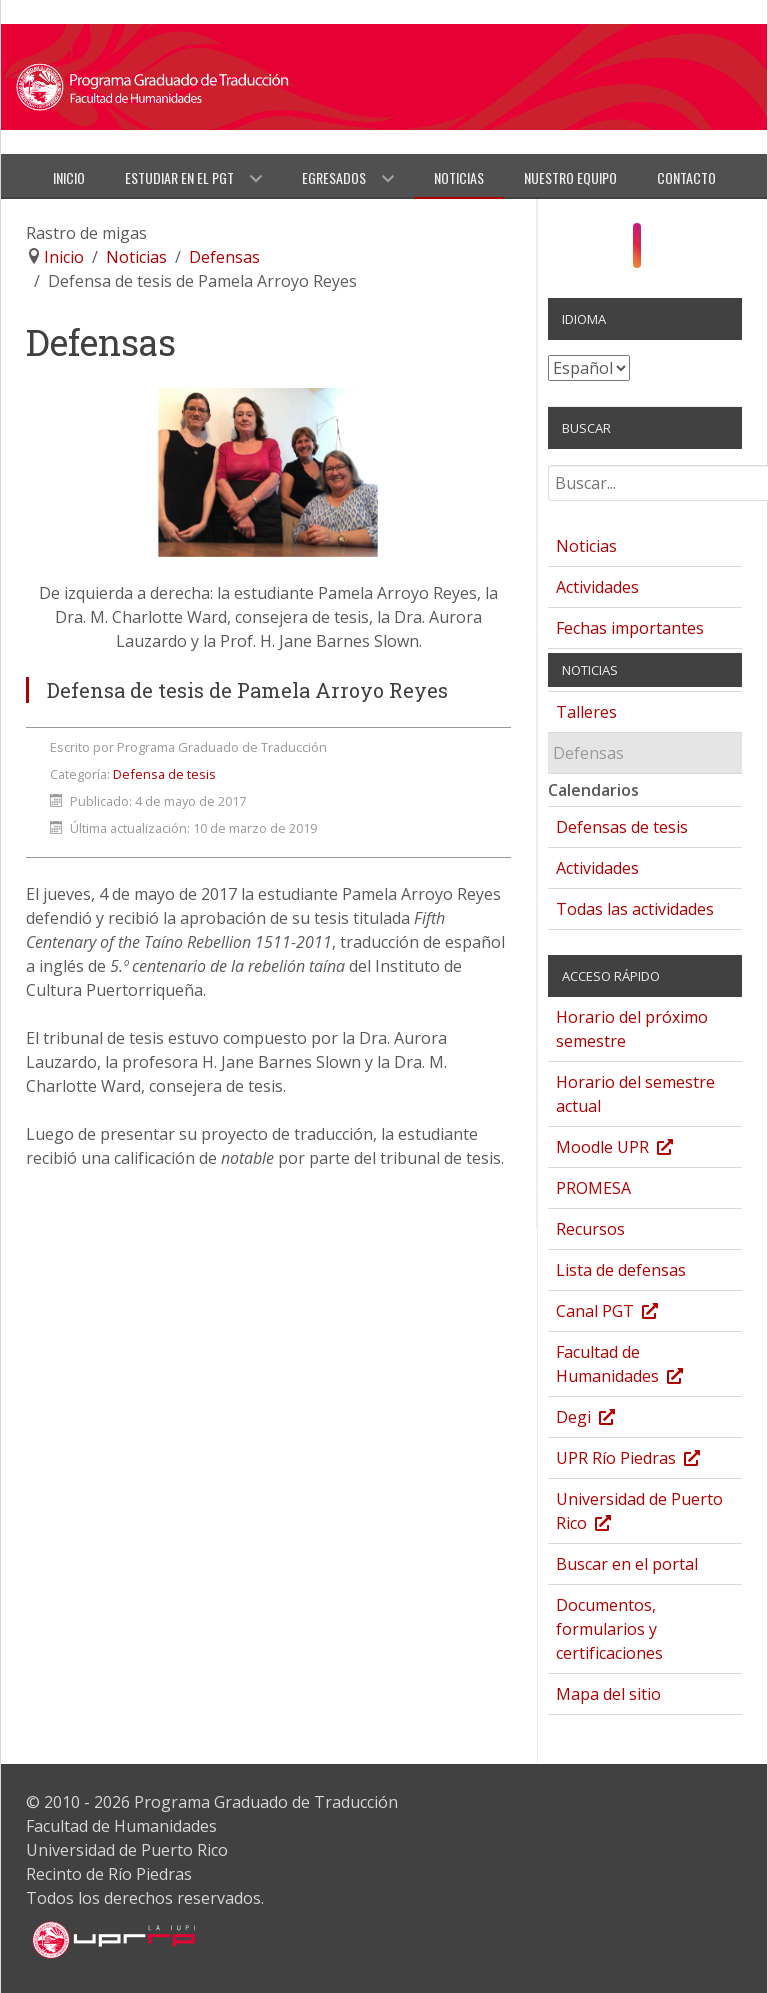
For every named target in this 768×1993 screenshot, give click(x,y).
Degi (605, 1419)
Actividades (597, 587)
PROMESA (593, 1188)
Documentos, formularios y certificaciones (609, 1629)
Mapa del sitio (608, 1694)
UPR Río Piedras (648, 1460)
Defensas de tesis (622, 827)
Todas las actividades (635, 909)
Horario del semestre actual (635, 1094)
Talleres (586, 712)
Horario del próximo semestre (632, 1029)
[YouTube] (657, 250)
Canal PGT (627, 1313)
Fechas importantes (630, 628)
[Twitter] (674, 250)
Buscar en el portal (627, 1564)
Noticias (586, 546)
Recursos (590, 1229)
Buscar (548, 473)
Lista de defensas (621, 1270)
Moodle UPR (634, 1149)
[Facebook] (616, 250)
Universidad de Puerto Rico (639, 1513)
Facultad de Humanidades (639, 1366)
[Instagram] (636, 245)
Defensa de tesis (164, 774)
